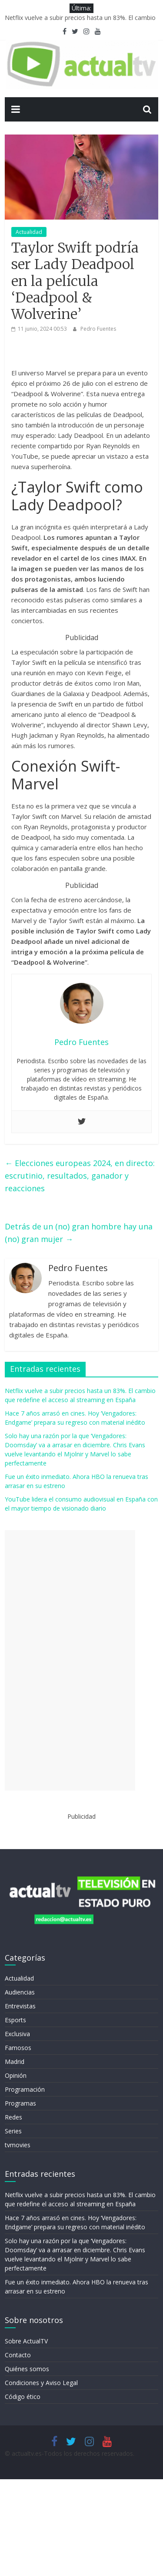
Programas (20, 2103)
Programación (25, 2089)
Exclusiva (17, 2034)
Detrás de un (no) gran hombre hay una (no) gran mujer (79, 1232)
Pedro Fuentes (98, 328)
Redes (13, 2117)
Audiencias (20, 1992)
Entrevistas (20, 2006)
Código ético (22, 2396)
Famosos (18, 2048)
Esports (15, 2020)
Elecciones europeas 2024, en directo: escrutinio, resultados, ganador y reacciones (80, 1175)
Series (13, 2131)
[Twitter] (82, 1121)
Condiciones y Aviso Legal (41, 2383)
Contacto (18, 2355)
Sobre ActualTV (26, 2341)
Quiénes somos (27, 2369)
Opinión (16, 2075)
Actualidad (29, 232)
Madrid (14, 2061)
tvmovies (17, 2145)
